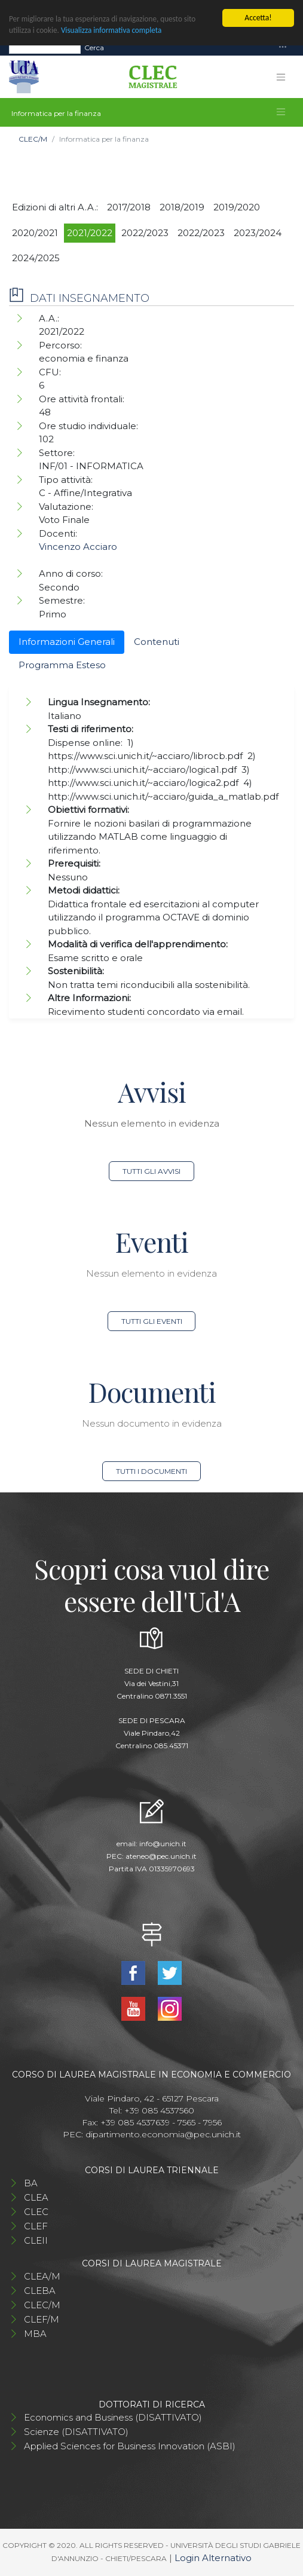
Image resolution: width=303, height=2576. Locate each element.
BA (31, 2183)
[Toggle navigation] (282, 47)
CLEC (36, 2211)
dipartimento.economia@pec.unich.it (163, 2134)
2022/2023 (145, 232)
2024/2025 (36, 258)
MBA (35, 2333)
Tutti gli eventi (151, 1321)
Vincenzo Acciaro (78, 546)
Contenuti (156, 641)
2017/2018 (129, 207)
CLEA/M (42, 2276)
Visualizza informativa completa (115, 31)
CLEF (36, 2226)
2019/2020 (236, 207)
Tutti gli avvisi (151, 1171)
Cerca (94, 47)
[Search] (45, 48)
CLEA (36, 2197)
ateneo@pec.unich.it (161, 1856)
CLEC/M (33, 138)
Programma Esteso (62, 665)
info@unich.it (162, 1843)
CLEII (36, 2240)
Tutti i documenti (151, 1471)
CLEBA (40, 2290)
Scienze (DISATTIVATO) (76, 2431)
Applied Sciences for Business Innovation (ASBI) (129, 2446)
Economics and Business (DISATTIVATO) (113, 2417)
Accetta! (257, 18)
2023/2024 (257, 232)
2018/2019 (182, 207)
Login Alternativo (213, 2557)
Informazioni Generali (67, 641)
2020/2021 (35, 232)
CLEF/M (41, 2319)
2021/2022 (89, 232)
